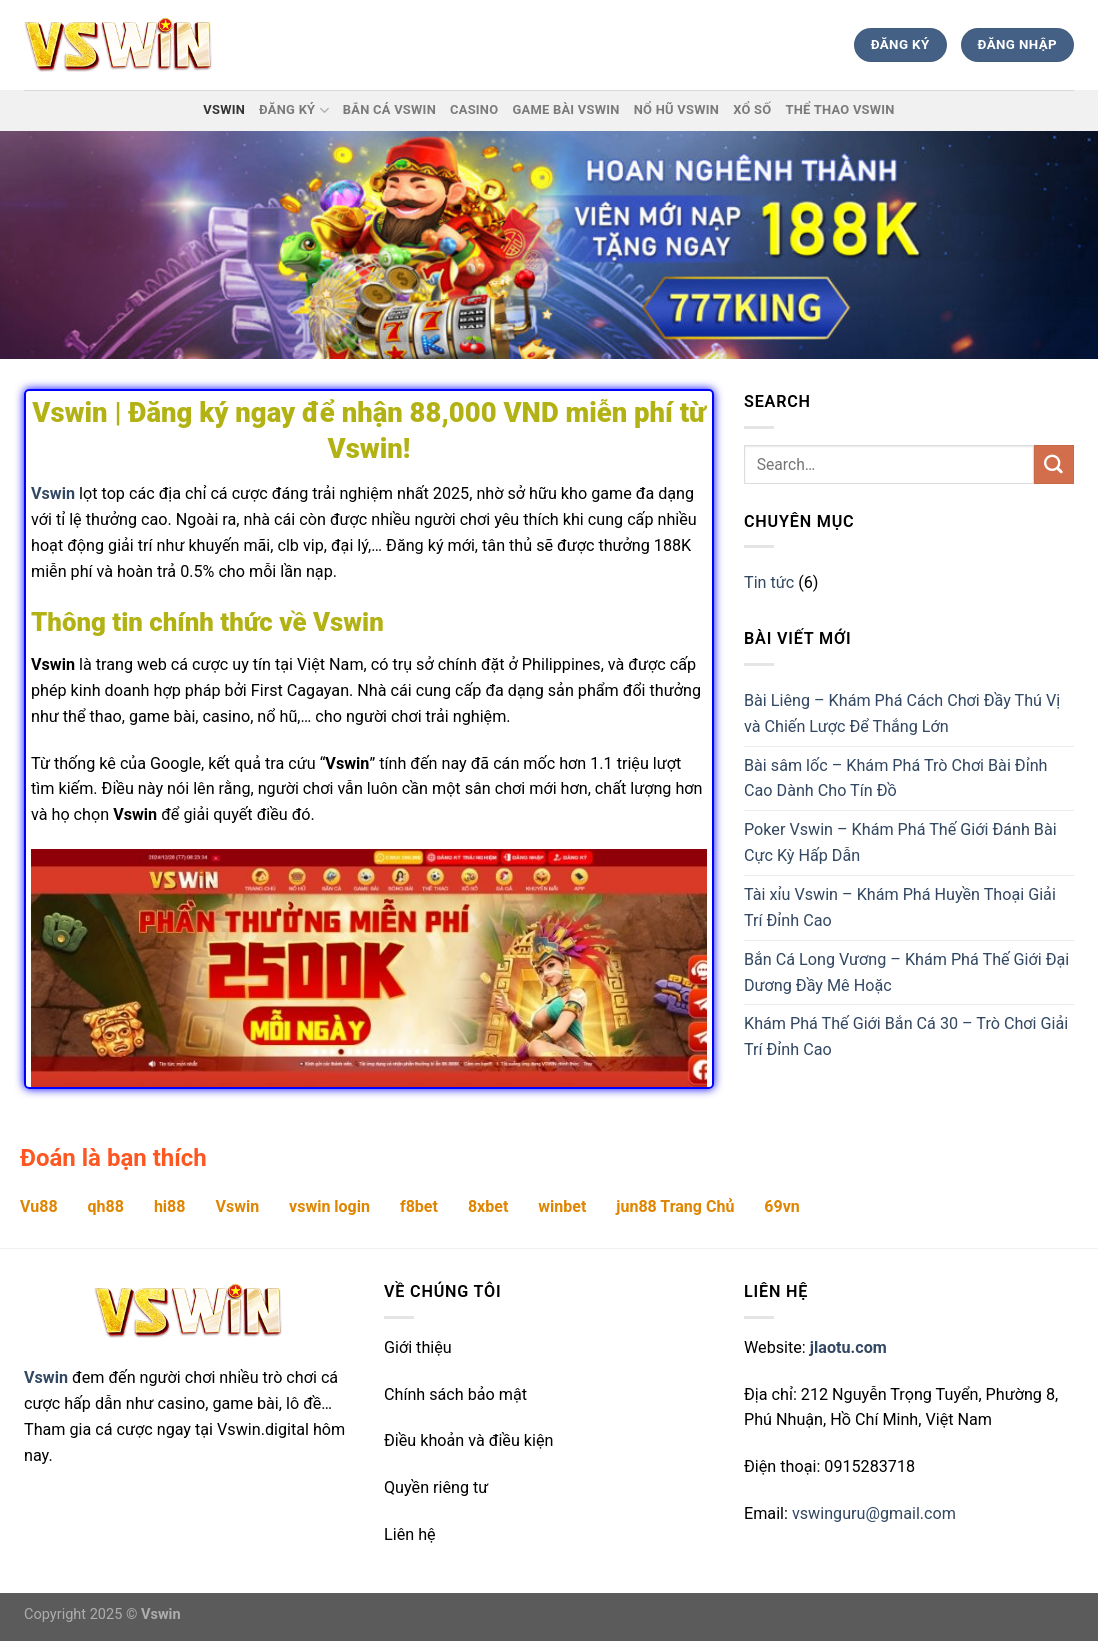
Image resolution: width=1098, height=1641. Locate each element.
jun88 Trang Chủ (675, 1206)
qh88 (106, 1206)
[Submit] (1054, 465)
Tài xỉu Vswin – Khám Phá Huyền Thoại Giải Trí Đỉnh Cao (900, 907)
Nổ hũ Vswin (676, 109)
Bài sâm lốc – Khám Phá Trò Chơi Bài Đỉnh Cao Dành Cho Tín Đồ (896, 778)
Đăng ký (294, 110)
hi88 (170, 1206)
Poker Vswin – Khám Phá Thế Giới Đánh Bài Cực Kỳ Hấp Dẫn (900, 842)
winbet (562, 1206)
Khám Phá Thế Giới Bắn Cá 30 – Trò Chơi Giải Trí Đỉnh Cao (906, 1036)
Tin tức (769, 582)
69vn (781, 1206)
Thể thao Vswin (839, 109)
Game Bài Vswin (565, 109)
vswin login (329, 1206)
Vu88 (39, 1206)
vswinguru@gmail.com (874, 1513)
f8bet (419, 1206)
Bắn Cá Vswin (389, 109)
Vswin (224, 109)
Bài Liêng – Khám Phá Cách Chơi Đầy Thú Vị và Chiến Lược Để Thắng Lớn (902, 713)
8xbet (488, 1206)
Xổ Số (752, 109)
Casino (474, 109)
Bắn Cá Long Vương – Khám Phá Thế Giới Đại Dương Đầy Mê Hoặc (906, 972)
